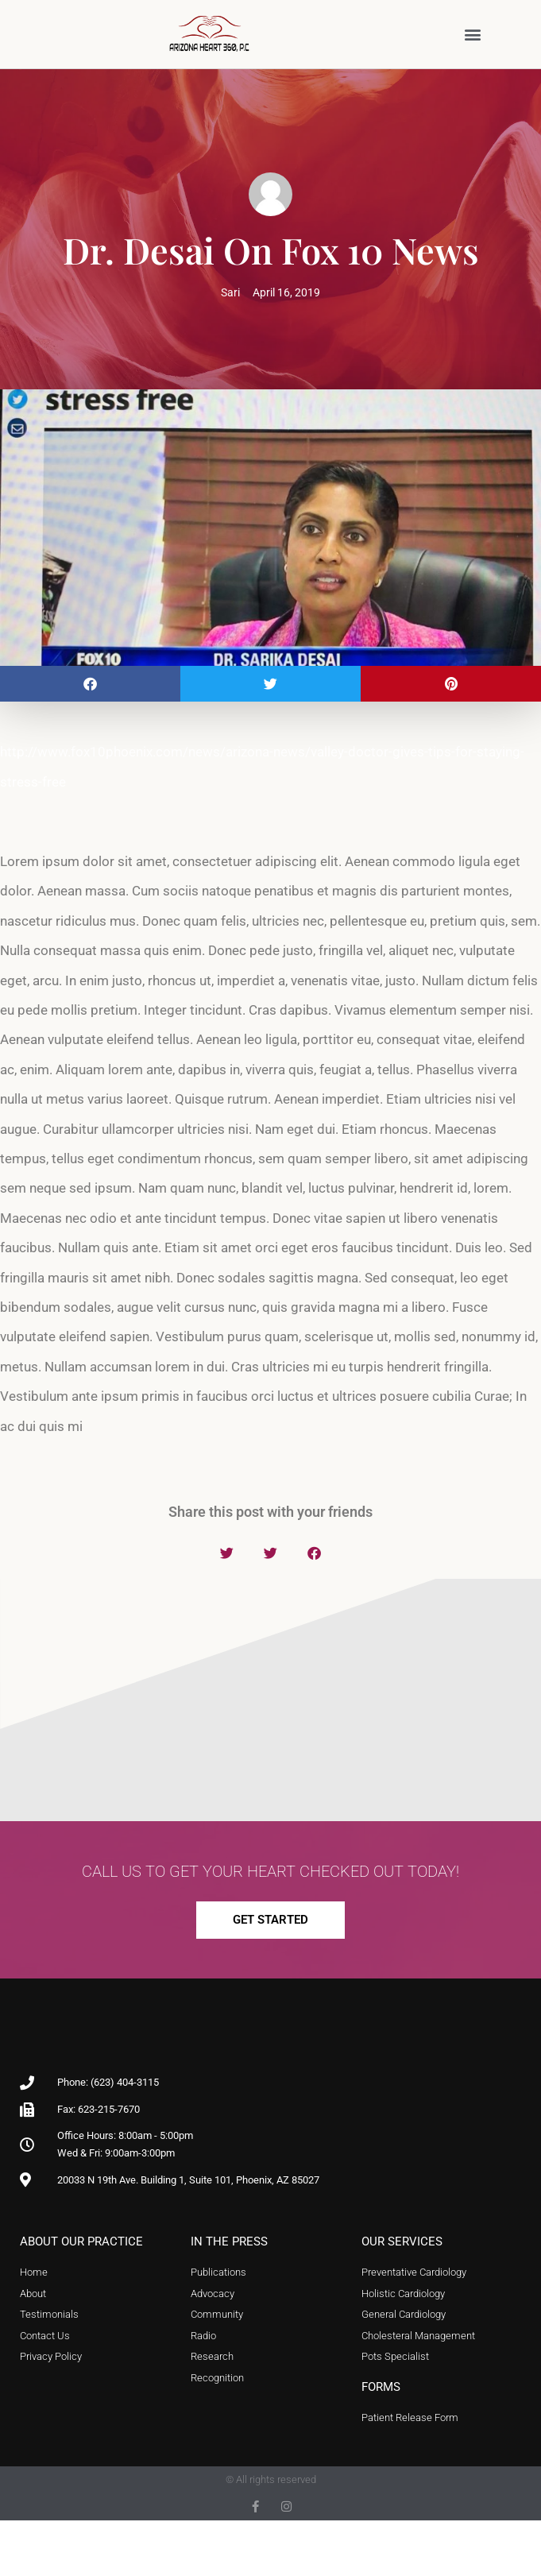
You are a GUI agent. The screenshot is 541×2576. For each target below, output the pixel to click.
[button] (472, 34)
